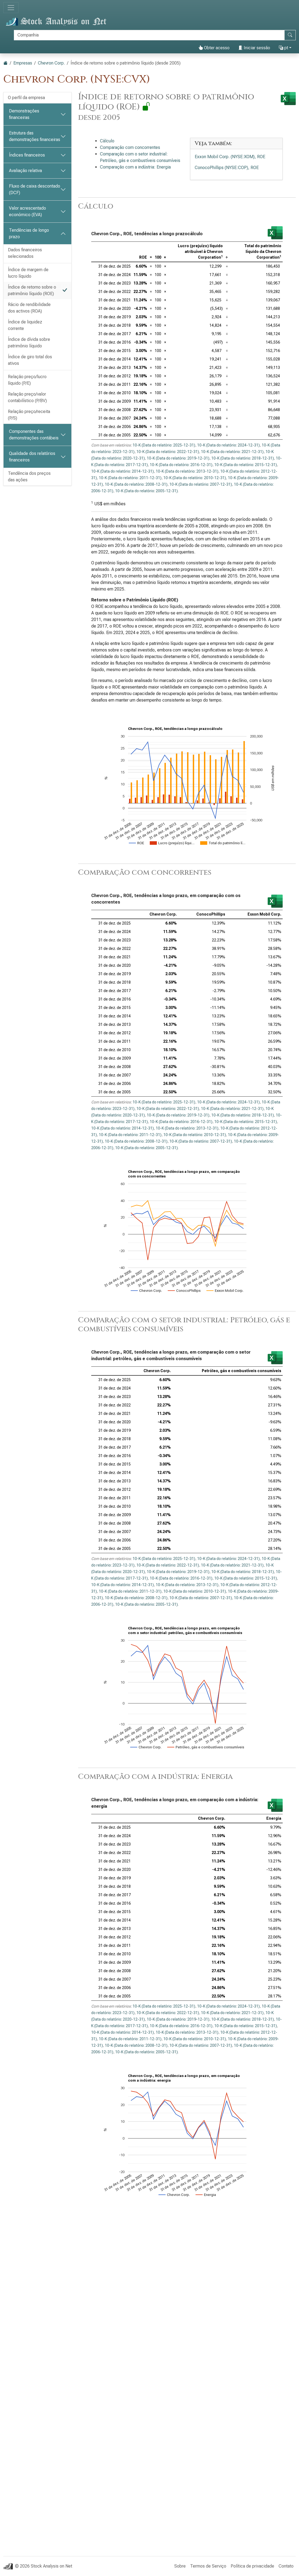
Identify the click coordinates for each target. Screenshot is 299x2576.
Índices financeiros (27, 155)
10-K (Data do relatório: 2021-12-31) (232, 451)
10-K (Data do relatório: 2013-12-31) (187, 471)
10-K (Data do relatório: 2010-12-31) (194, 478)
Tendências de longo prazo (29, 233)
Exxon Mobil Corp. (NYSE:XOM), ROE (230, 156)
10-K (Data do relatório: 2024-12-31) (228, 445)
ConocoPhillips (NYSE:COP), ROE (227, 167)
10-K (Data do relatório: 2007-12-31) (200, 484)
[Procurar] (149, 35)
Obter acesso (214, 47)
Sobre (180, 2566)
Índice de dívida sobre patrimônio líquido (29, 342)
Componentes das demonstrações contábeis (34, 434)
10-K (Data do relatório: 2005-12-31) (146, 491)
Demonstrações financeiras (24, 114)
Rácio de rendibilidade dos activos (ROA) (29, 308)
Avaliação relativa (25, 170)
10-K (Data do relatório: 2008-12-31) (136, 484)
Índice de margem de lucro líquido (28, 273)
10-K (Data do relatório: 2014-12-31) (122, 471)
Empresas (22, 63)
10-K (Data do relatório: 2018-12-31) (242, 458)
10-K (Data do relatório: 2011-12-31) (130, 478)
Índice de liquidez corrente (25, 325)
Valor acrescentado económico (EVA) (27, 211)
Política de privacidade (252, 2566)
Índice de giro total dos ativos (30, 360)
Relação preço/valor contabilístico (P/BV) (27, 397)
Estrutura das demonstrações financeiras (34, 136)
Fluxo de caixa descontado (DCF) (34, 189)
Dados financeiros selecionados (25, 253)
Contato (286, 2566)
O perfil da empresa (26, 97)
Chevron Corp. (51, 63)
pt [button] (283, 47)
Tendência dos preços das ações (29, 476)
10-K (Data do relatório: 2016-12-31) (181, 465)
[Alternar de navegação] (11, 7)
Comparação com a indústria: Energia (135, 167)
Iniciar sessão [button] (254, 47)
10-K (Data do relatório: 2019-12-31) (178, 458)
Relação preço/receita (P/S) (29, 415)
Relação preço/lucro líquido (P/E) (27, 380)
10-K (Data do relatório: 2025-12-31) (164, 445)
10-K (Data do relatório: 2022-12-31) (167, 451)
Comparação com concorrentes (130, 147)
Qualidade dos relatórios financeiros (32, 457)
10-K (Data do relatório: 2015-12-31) (245, 465)
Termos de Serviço (208, 2566)
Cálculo (107, 140)
